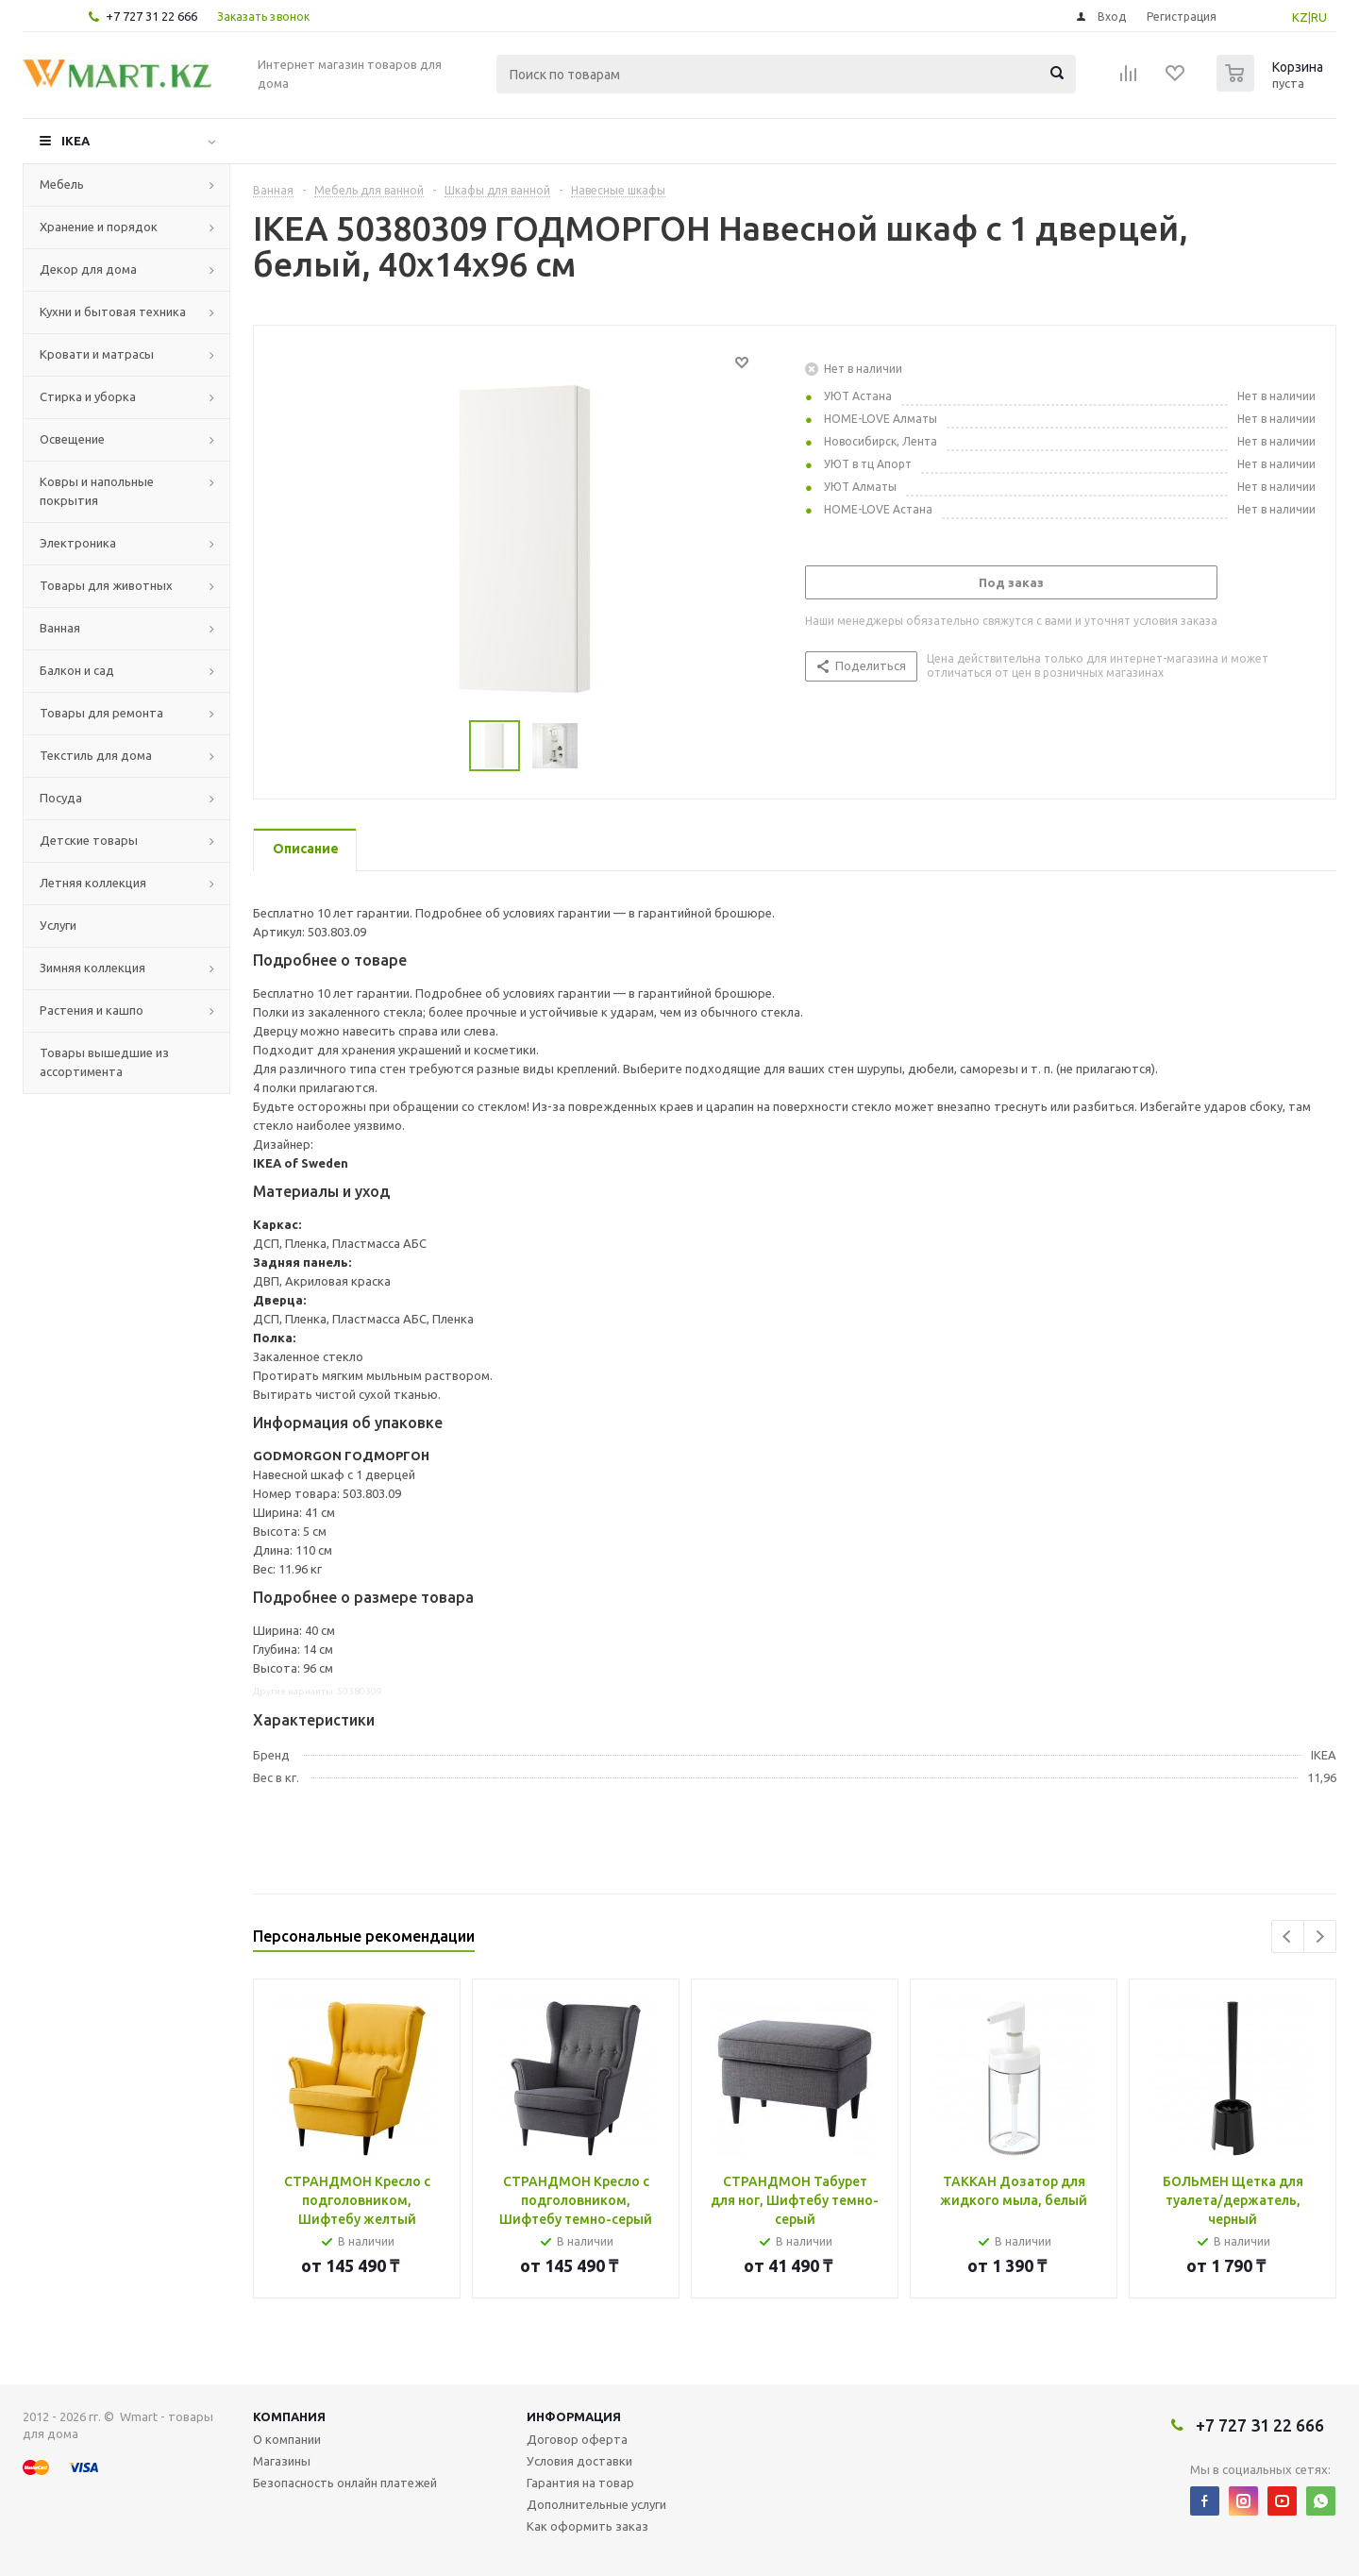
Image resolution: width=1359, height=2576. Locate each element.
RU (1319, 17)
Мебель (62, 184)
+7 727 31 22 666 (151, 16)
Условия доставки (579, 2460)
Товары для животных (106, 585)
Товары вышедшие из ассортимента (104, 1062)
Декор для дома (88, 269)
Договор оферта (577, 2439)
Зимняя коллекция (92, 967)
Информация (574, 2416)
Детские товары (89, 840)
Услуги (58, 925)
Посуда (61, 797)
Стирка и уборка (88, 396)
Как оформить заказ (587, 2526)
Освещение (72, 439)
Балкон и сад (77, 670)
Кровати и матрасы (97, 354)
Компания (289, 2416)
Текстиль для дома (96, 755)
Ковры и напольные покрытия (97, 491)
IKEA (75, 140)
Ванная (60, 627)
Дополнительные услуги (596, 2504)
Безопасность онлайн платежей (345, 2482)
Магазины (281, 2460)
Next (1319, 1936)
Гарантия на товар (580, 2482)
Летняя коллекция (93, 882)
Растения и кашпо (91, 1010)
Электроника (78, 542)
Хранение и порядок (99, 226)
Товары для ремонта (101, 712)
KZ (1300, 17)
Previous (1287, 1936)
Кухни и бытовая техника (113, 311)
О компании (287, 2439)
